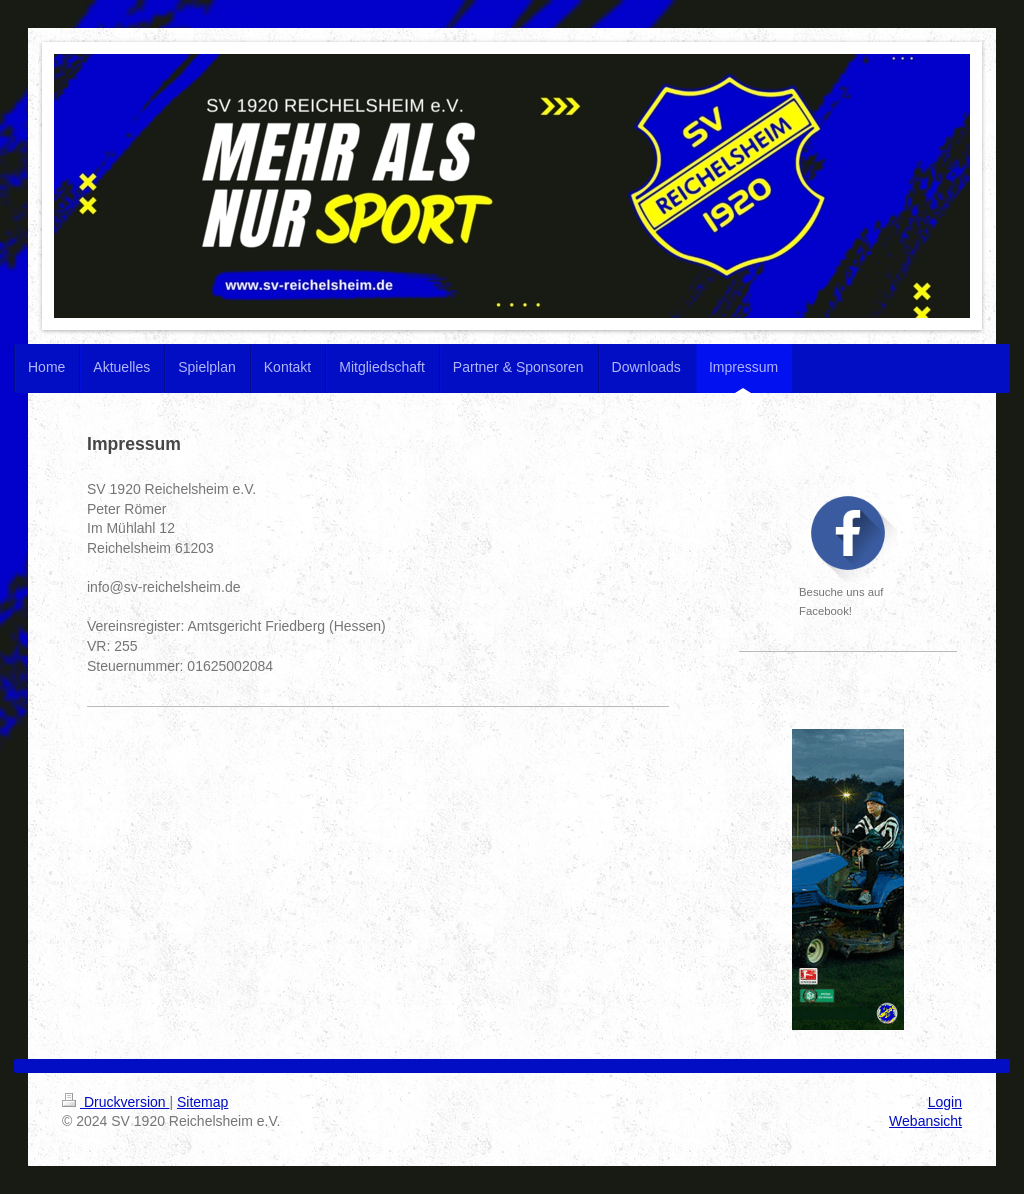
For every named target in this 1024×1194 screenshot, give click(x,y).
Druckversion (115, 1102)
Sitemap (202, 1102)
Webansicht (925, 1121)
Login (945, 1102)
